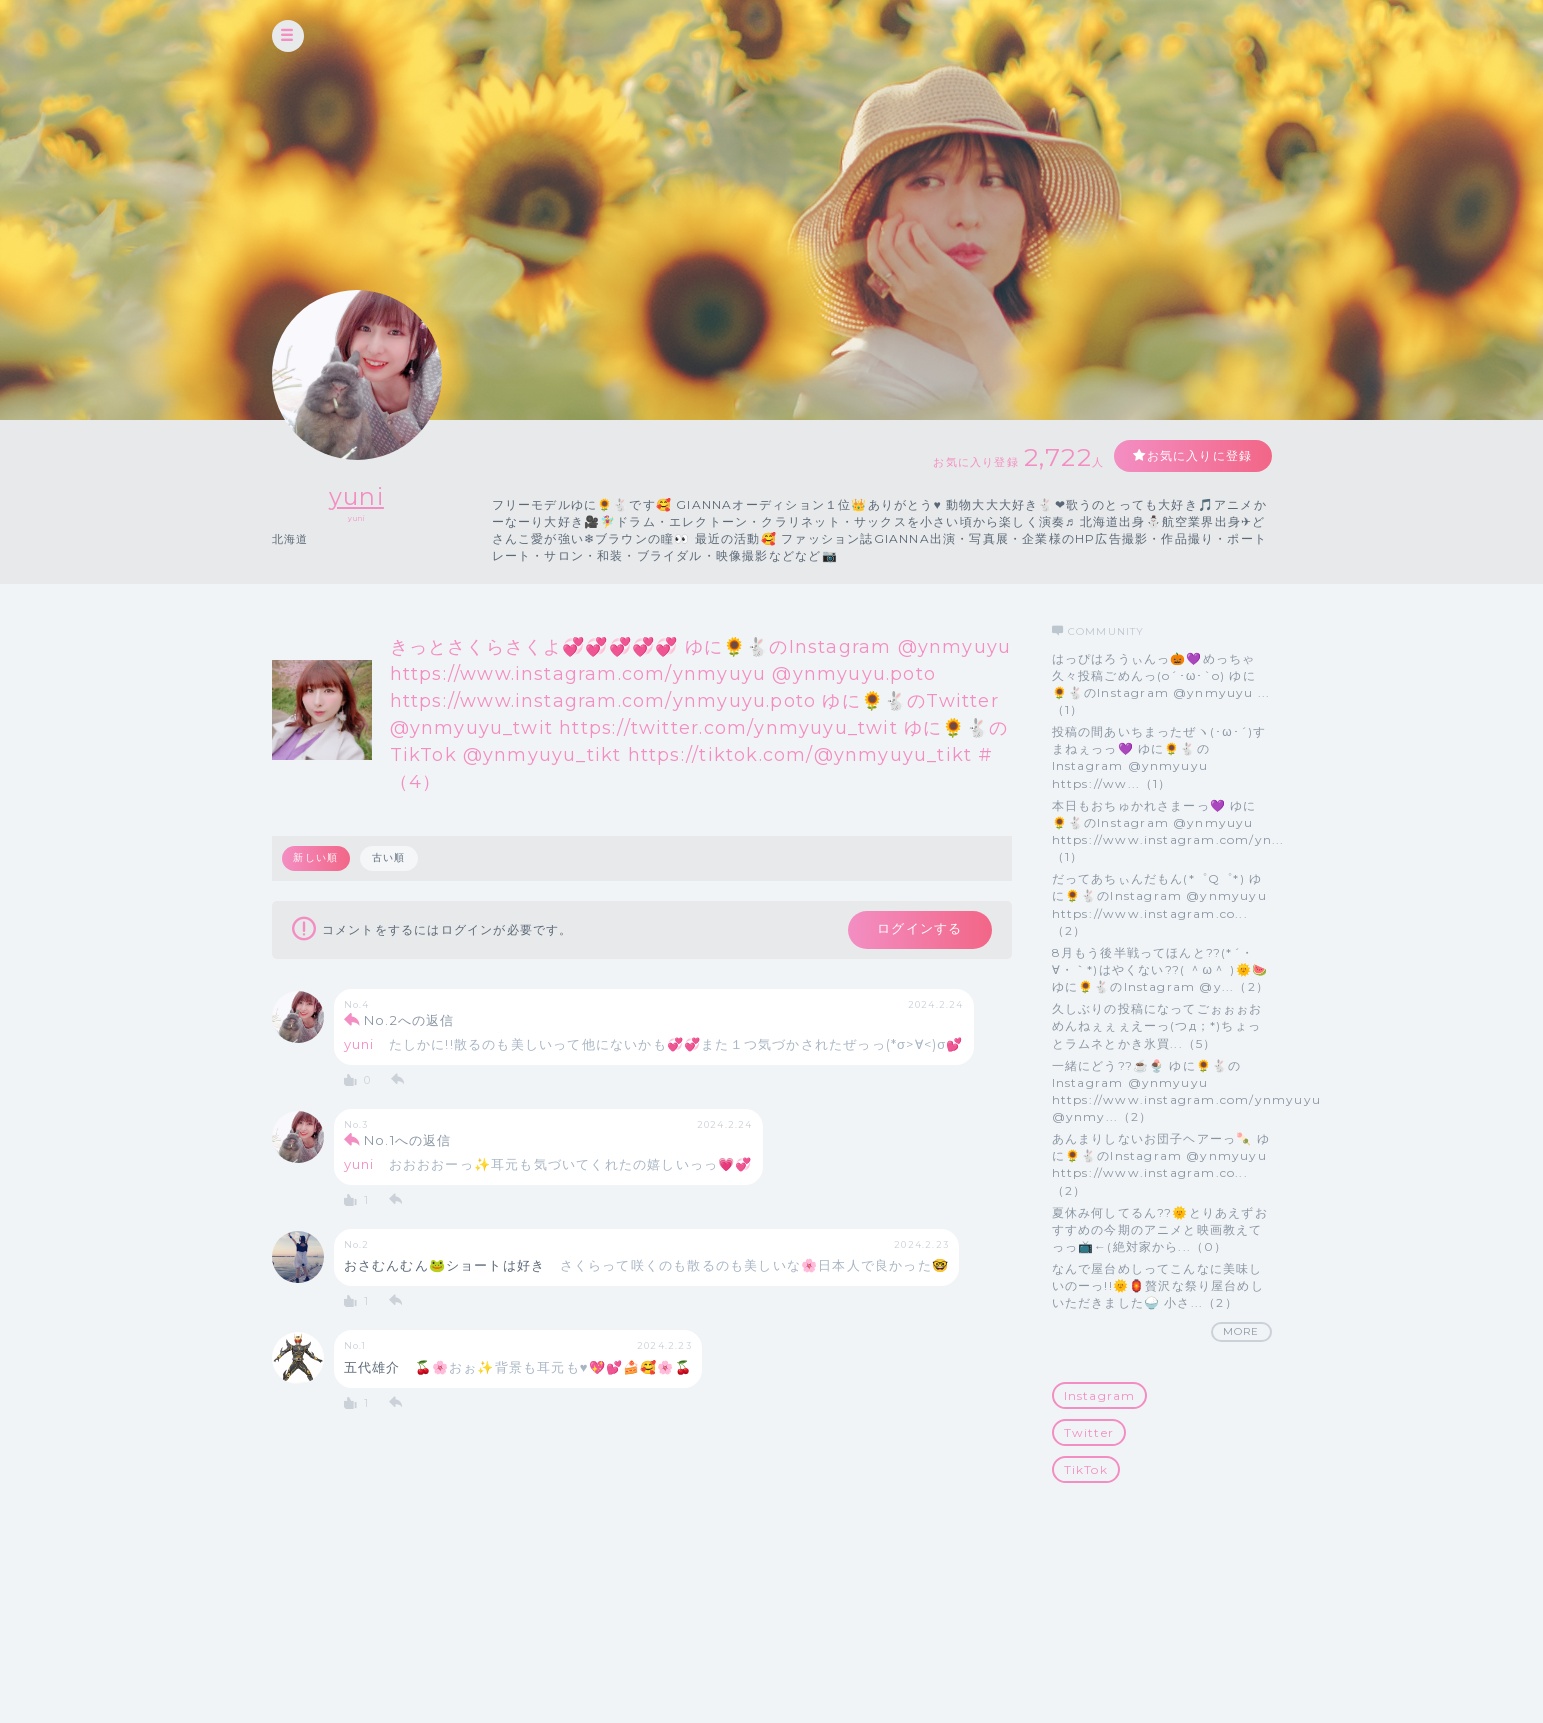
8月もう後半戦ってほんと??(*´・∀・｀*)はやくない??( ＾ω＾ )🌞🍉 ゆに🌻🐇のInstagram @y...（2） (1161, 969)
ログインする (918, 930)
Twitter (1089, 1432)
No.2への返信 (409, 1021)
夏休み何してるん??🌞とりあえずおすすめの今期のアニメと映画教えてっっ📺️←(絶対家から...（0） (1160, 1229)
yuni (356, 496)
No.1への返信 (408, 1141)
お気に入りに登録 (1199, 455)
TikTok (1086, 1469)
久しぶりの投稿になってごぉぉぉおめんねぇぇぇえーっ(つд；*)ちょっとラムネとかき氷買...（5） (1157, 1025)
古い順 (389, 857)
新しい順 (316, 857)
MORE (1241, 1331)
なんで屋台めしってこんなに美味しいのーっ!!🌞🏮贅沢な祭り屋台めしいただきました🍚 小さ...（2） (1158, 1285)
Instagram (1100, 1395)
